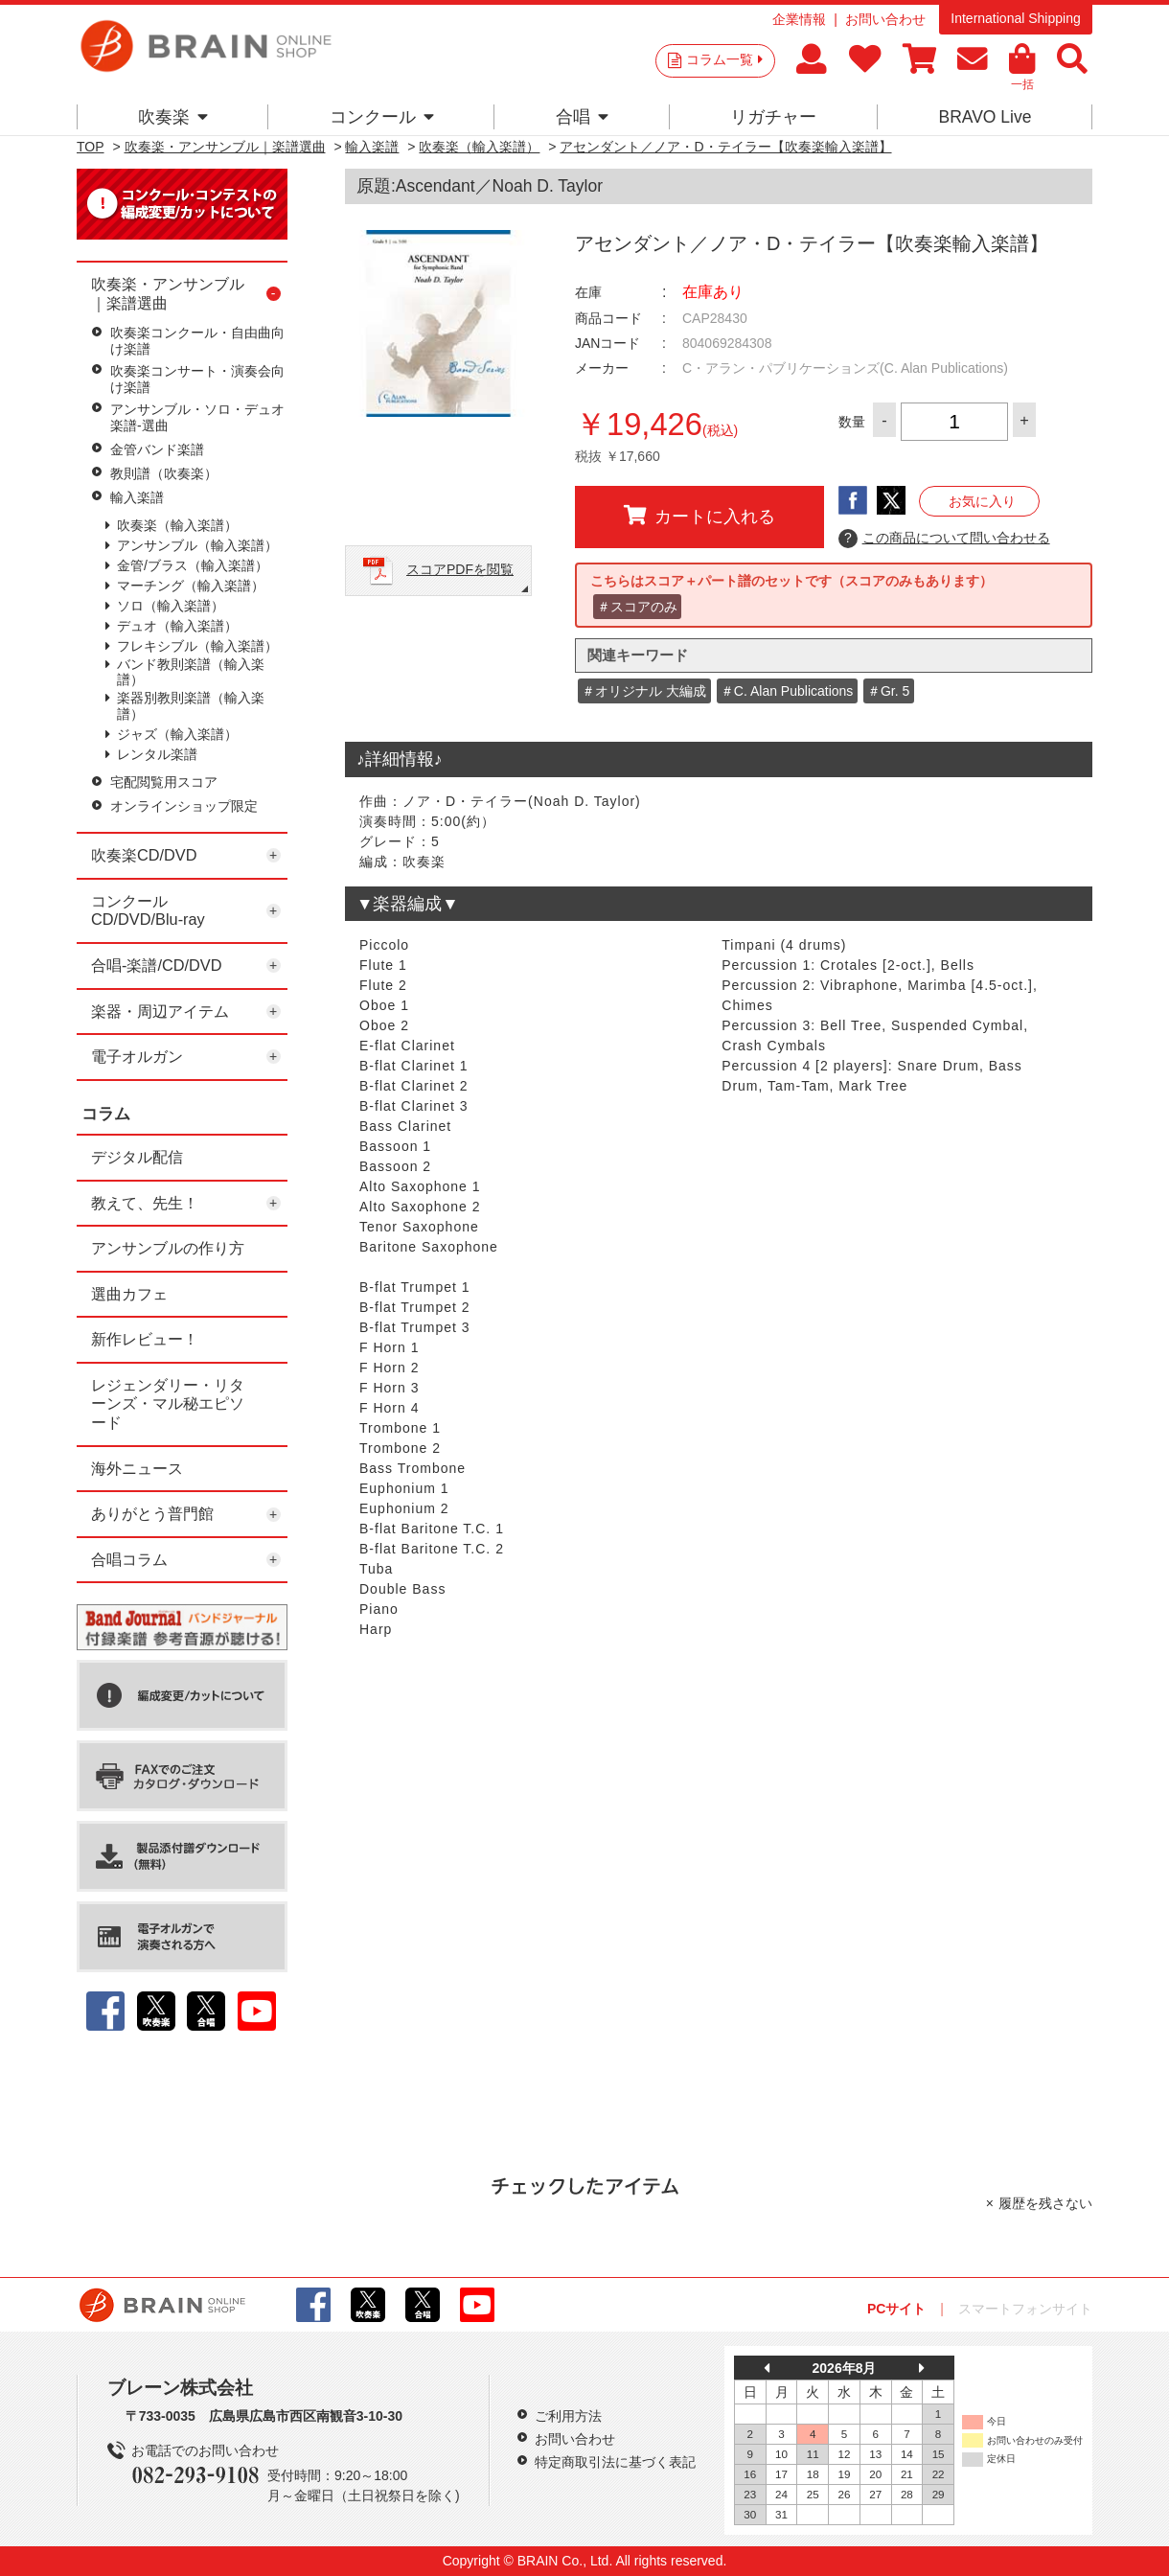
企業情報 (799, 19)
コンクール (382, 116)
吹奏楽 (173, 116)
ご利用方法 (568, 2416)
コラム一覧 (724, 59)
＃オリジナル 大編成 (644, 691)
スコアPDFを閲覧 (460, 569)
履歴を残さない (1045, 2203)
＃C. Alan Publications (787, 691)
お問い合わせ (885, 19)
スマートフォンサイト (1025, 2308)
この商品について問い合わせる (944, 538)
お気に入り (982, 501)
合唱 (582, 116)
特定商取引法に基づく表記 (615, 2462)
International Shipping (1015, 18)
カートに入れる (699, 515)
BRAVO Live (984, 116)
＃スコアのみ (637, 606)
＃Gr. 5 (888, 691)
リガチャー (773, 116)
